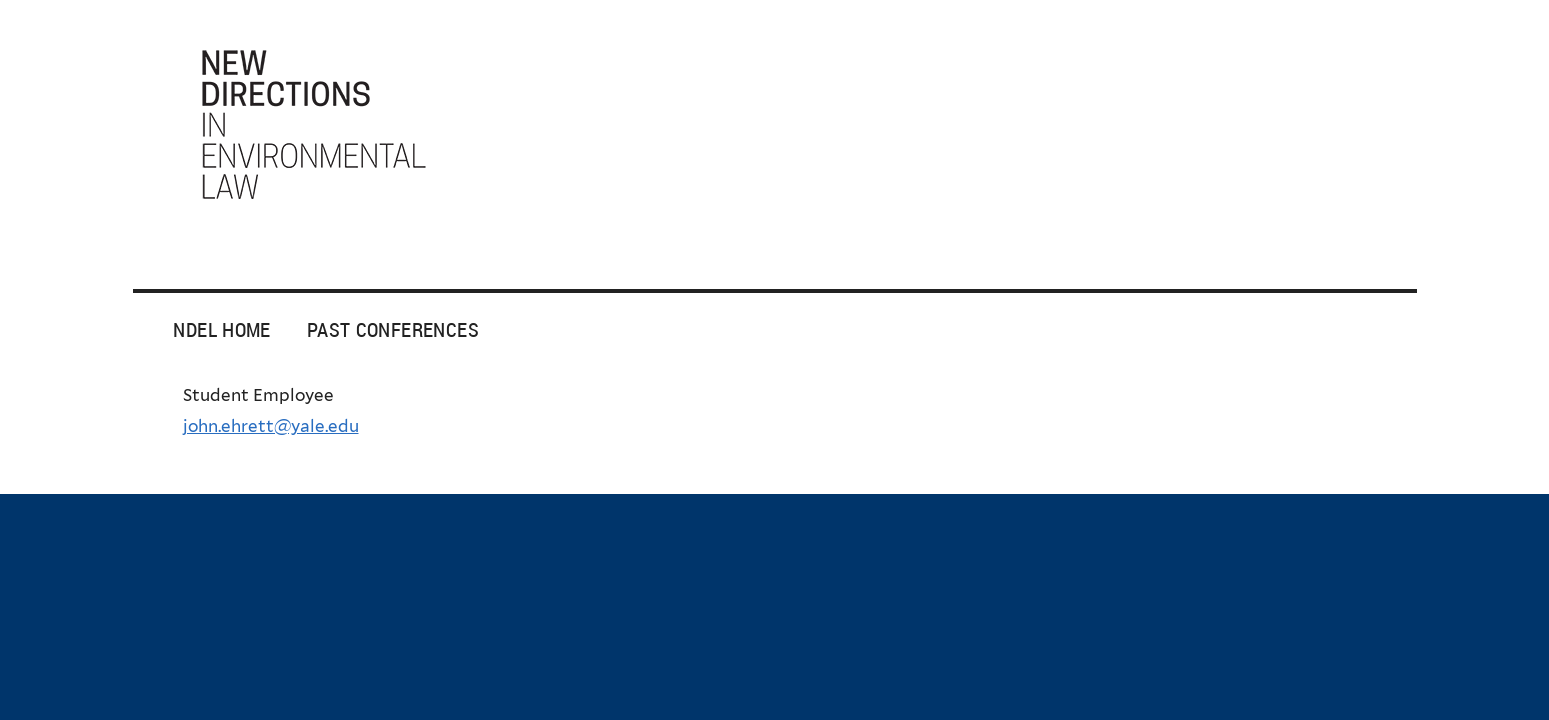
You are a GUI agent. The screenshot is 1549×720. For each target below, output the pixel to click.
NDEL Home (221, 329)
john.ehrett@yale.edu (271, 426)
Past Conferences (393, 329)
